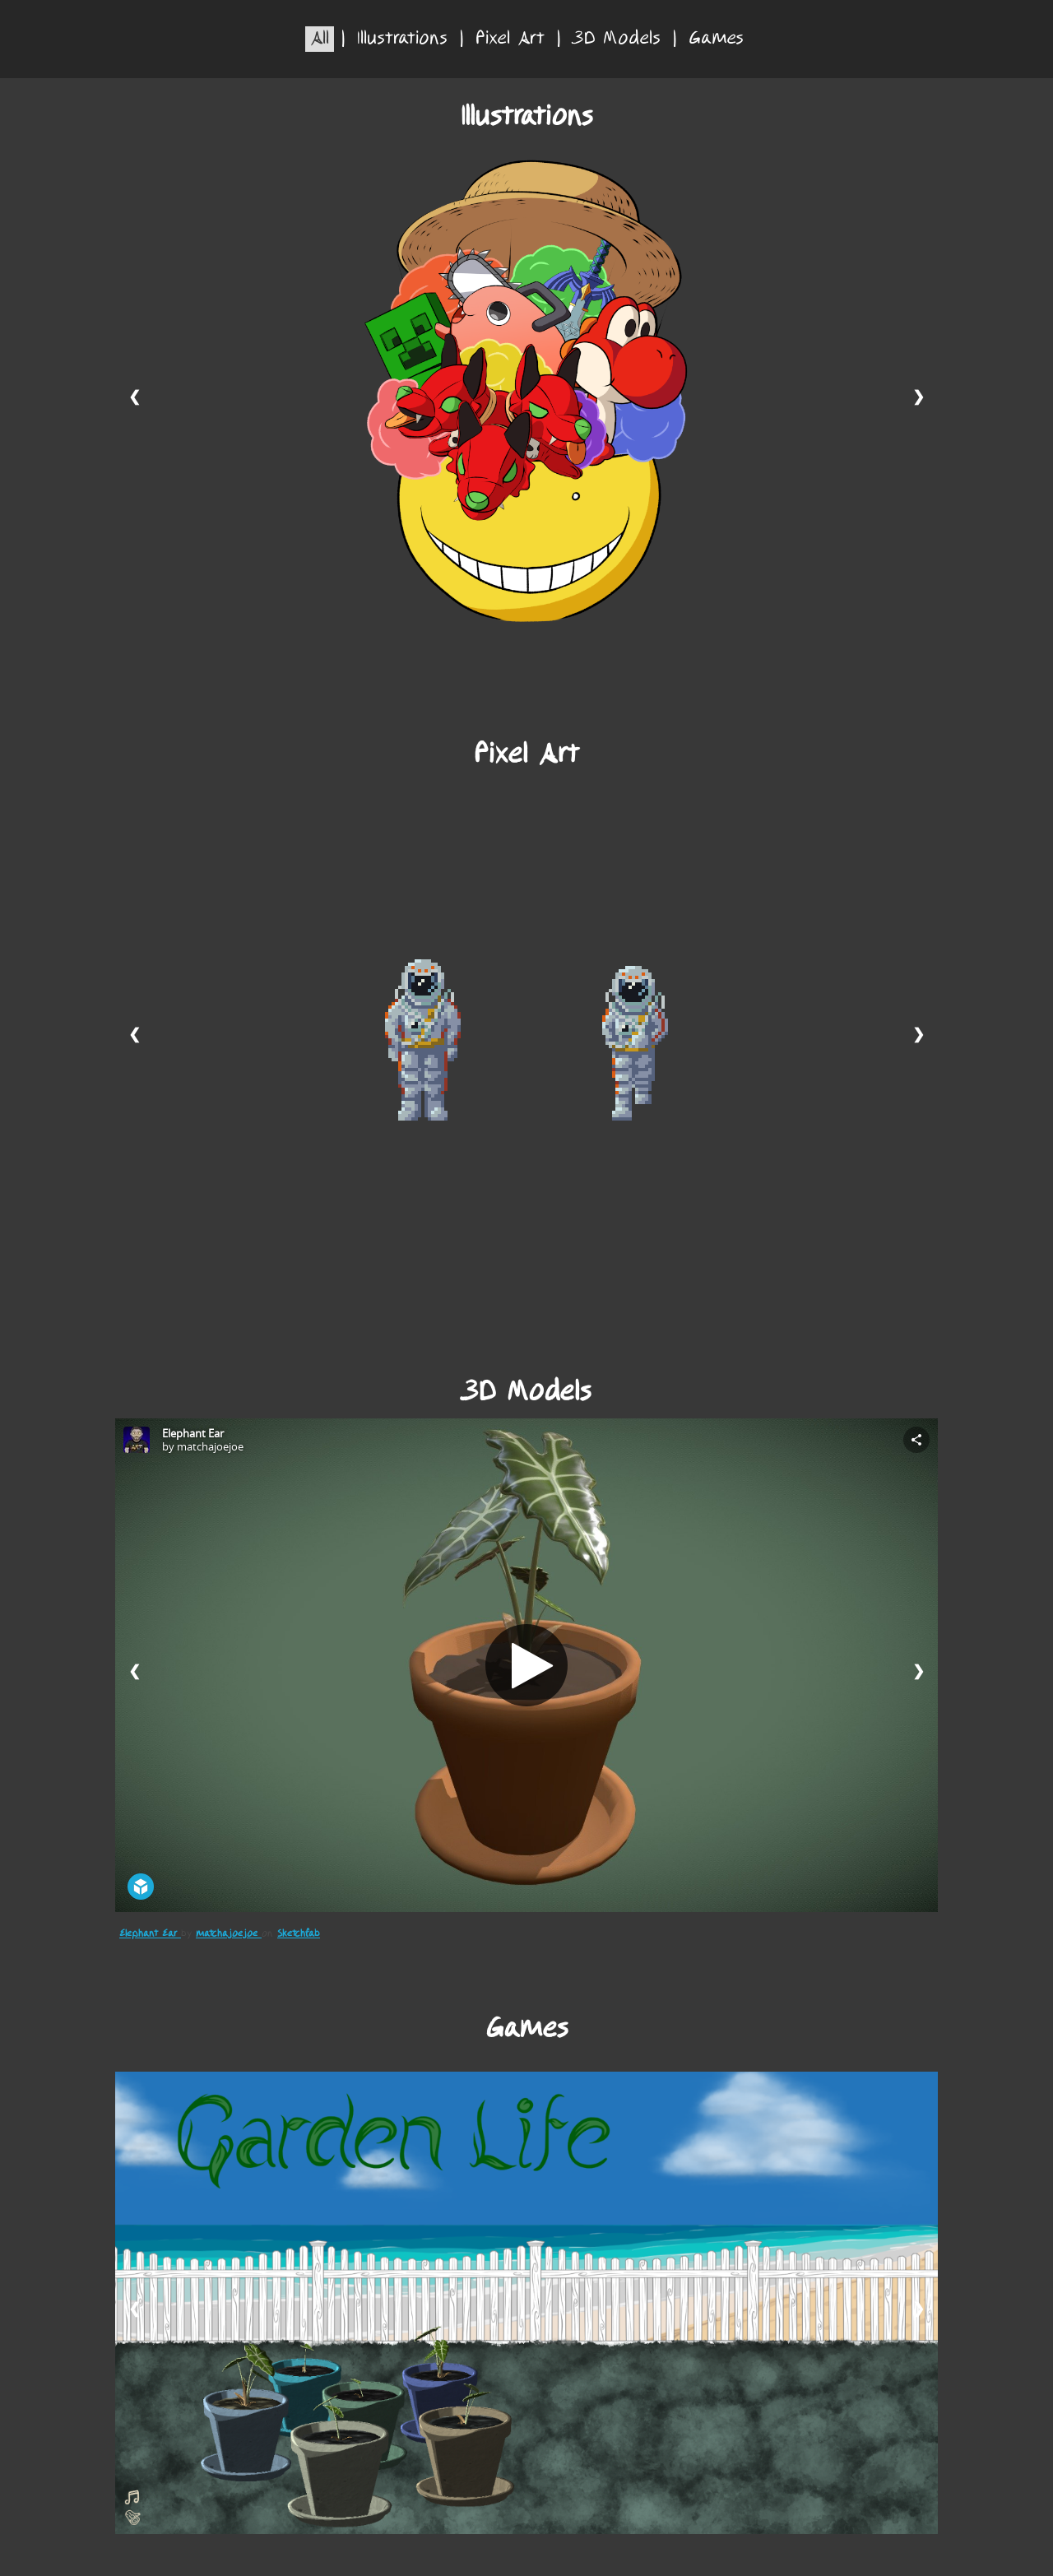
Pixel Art (510, 39)
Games (716, 39)
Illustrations (402, 39)
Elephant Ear (150, 1934)
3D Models (617, 39)
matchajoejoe (229, 1934)
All (319, 39)
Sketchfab (298, 1934)
